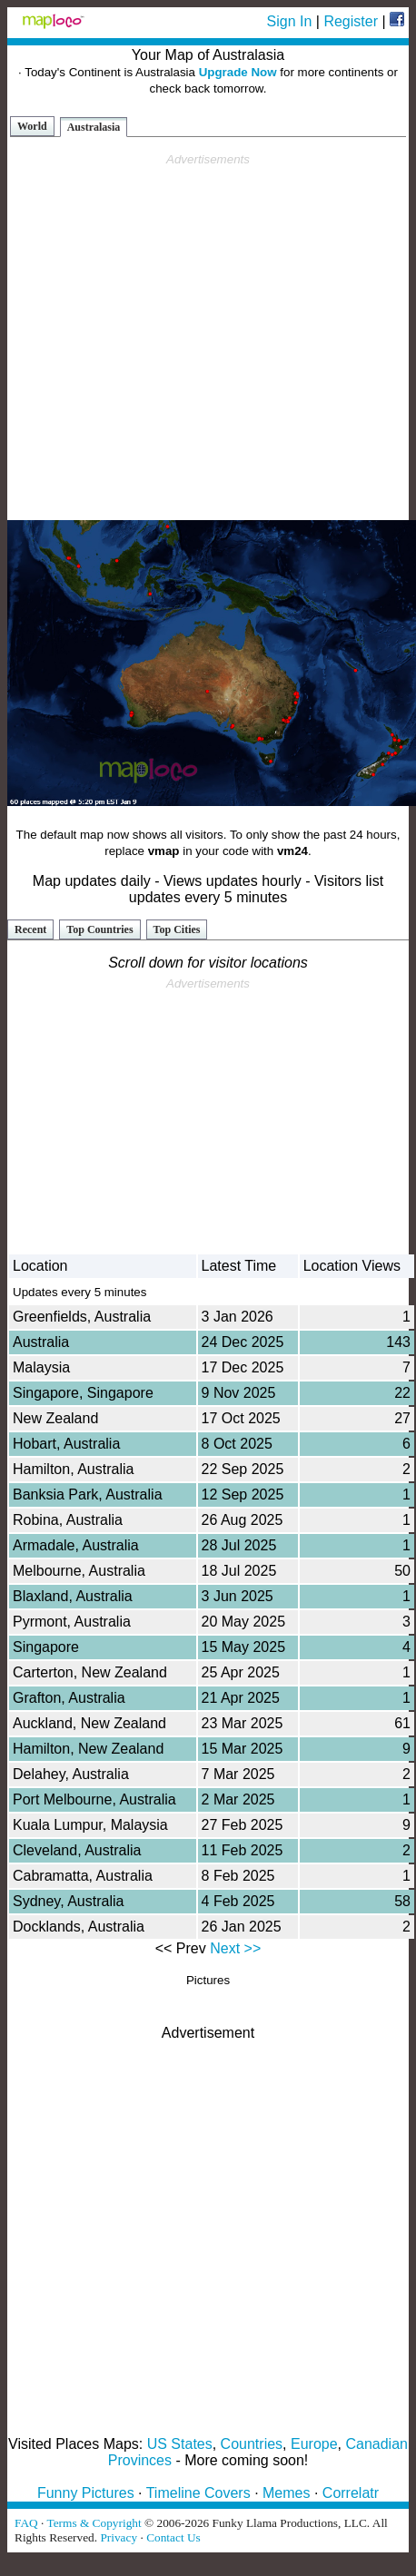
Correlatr (350, 2493)
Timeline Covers (198, 2493)
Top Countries (99, 929)
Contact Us (173, 2537)
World (32, 126)
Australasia (94, 127)
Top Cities (177, 929)
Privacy (118, 2537)
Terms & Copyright (93, 2523)
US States (180, 2444)
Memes (286, 2493)
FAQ (26, 2523)
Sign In (289, 21)
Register (350, 21)
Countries (251, 2444)
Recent (30, 929)
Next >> (235, 1948)
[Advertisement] (205, 337)
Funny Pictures (85, 2493)
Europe (314, 2444)
